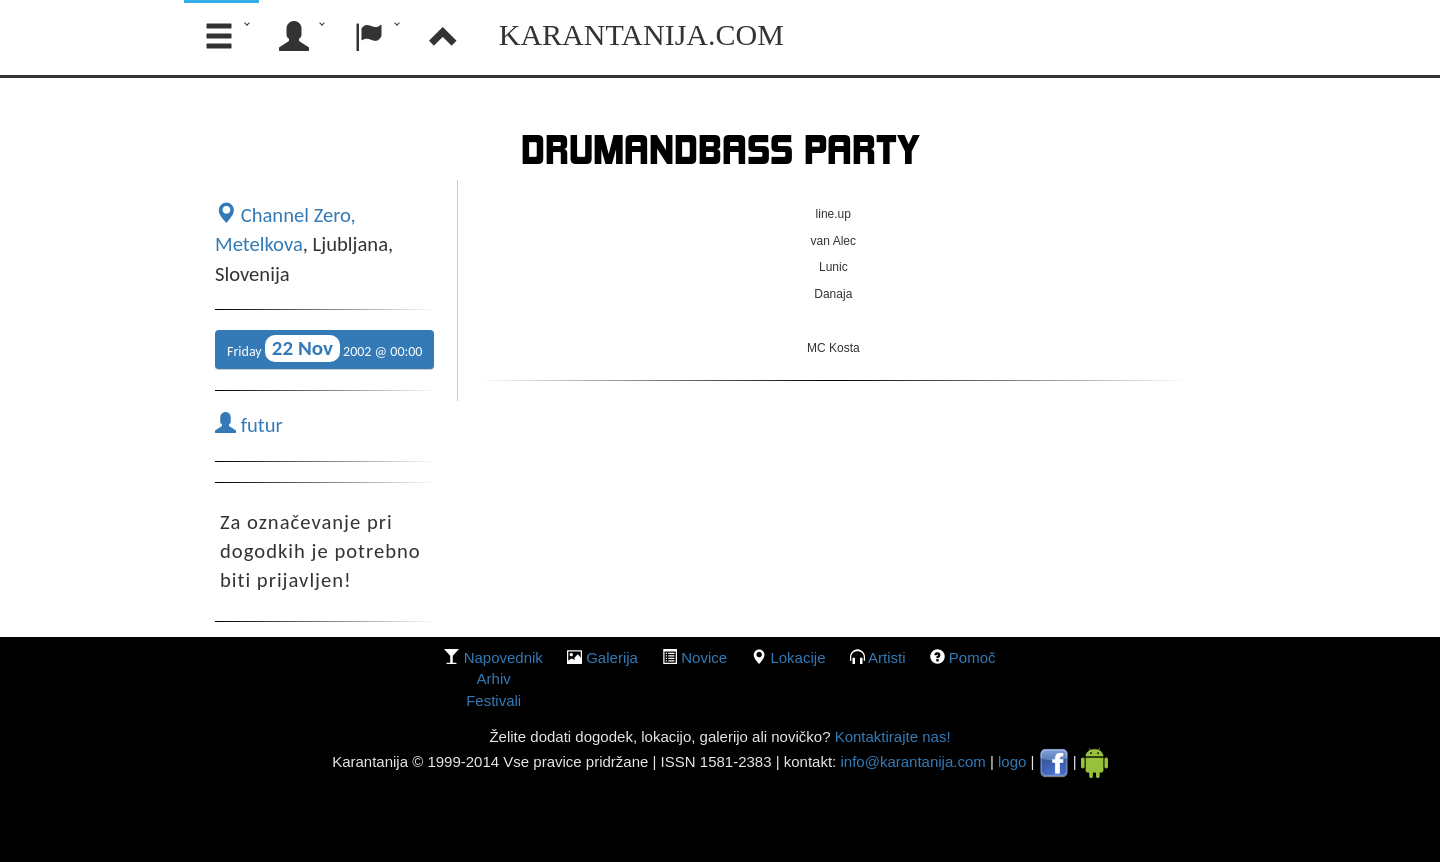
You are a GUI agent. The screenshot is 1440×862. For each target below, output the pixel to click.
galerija (612, 657)
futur (249, 425)
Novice (704, 657)
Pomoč (972, 657)
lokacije (797, 657)
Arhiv (494, 678)
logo (1012, 761)
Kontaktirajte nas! (890, 736)
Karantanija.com (641, 34)
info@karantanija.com (912, 761)
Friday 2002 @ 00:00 (324, 348)
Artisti (887, 657)
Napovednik (503, 657)
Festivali (493, 700)
